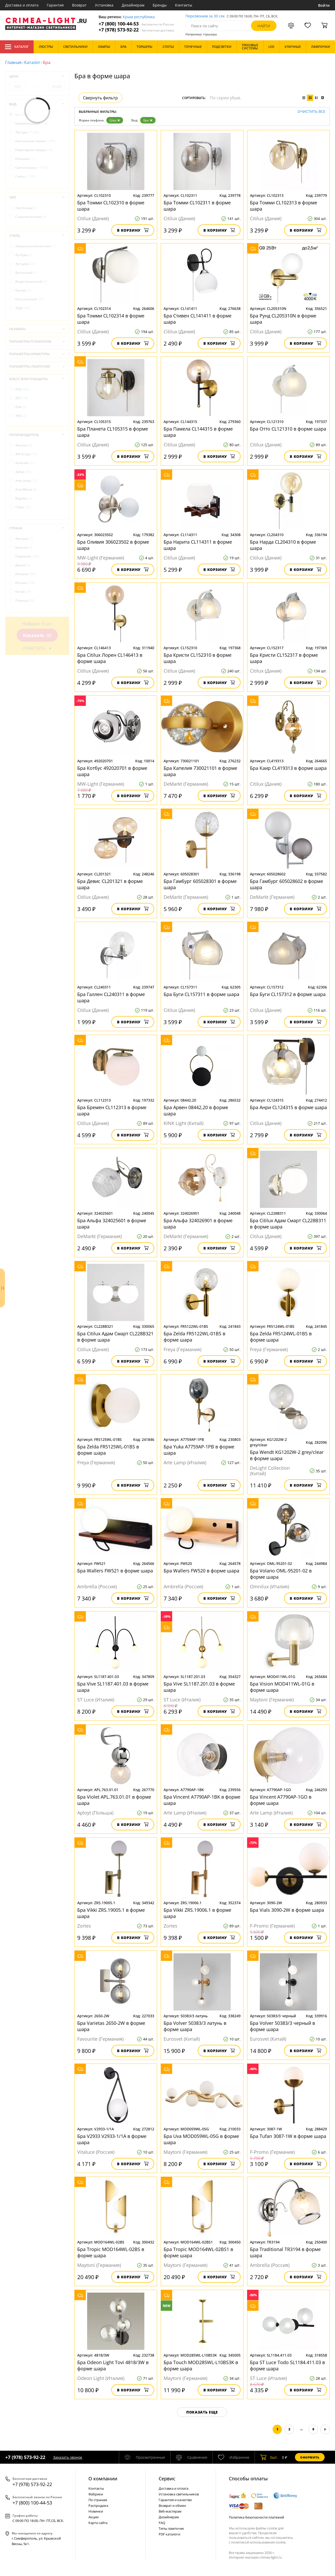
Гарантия (55, 5)
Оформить (309, 2457)
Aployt (23, 472)
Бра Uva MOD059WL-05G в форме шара (201, 2139)
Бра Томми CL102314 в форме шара (110, 319)
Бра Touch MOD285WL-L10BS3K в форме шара (201, 2365)
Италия (25, 583)
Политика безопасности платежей (256, 2517)
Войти (324, 5)
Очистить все (311, 111)
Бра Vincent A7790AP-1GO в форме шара (280, 1800)
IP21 (21, 398)
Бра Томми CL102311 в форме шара (197, 205)
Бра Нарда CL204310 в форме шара (283, 545)
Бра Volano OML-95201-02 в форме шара (281, 1573)
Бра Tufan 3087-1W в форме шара (288, 2136)
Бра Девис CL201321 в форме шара (110, 884)
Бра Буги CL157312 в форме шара (288, 994)
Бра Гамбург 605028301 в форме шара (200, 884)
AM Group (26, 454)
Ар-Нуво (24, 255)
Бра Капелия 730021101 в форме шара (200, 771)
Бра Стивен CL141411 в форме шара (197, 319)
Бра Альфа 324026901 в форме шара (198, 1223)
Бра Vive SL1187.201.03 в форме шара (199, 1687)
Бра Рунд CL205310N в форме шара (283, 319)
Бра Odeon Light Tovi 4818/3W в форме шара (113, 2365)
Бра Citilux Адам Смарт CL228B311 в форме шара (288, 1223)
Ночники (25, 159)
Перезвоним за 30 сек (205, 16)
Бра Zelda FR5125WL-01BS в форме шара (108, 1449)
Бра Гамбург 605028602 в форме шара (286, 884)
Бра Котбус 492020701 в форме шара (112, 771)
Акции (93, 2517)
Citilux (23, 507)
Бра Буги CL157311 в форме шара (201, 994)
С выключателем (30, 216)
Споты (25, 176)
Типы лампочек (171, 2528)
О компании (102, 2478)
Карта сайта (97, 2522)
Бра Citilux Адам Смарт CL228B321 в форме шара (115, 1336)
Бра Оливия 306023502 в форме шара (113, 545)
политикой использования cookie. (258, 2542)
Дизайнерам (133, 5)
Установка (104, 5)
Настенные (26, 208)
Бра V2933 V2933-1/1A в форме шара (111, 2139)
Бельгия (24, 547)
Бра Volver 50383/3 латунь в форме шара (195, 2026)
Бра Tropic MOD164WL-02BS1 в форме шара (198, 2252)
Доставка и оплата (21, 5)
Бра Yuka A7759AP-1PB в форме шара (199, 1449)
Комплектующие (31, 123)
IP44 (20, 407)
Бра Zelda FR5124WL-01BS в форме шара (281, 1336)
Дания (22, 565)
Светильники (31, 167)
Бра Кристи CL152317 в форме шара (284, 658)
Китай (23, 591)
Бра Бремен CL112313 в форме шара (111, 1110)
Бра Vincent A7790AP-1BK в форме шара (202, 1800)
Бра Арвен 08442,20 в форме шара (196, 1110)
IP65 (20, 416)
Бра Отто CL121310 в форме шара (288, 429)
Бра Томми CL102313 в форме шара (283, 205)
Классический (29, 299)
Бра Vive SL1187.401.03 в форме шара (113, 1687)
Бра (147, 120)
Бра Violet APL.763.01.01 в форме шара (114, 1800)
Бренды (160, 5)
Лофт (22, 308)
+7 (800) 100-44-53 (136, 24)
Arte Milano (26, 489)
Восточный (26, 272)
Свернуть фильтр (100, 98)
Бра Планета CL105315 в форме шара (112, 432)
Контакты (183, 5)
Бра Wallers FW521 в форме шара (115, 1570)
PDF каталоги (169, 2534)
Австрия (24, 538)
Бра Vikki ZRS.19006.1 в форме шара (197, 1913)
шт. (269, 2457)
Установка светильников (179, 2494)
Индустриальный (31, 281)
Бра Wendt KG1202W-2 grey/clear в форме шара (287, 1455)
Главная (13, 62)
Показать (37, 635)
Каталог (17, 47)
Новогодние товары (34, 150)
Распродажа (98, 2505)
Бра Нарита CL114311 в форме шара (198, 545)
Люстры (27, 132)
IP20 (22, 389)
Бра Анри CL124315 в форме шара (288, 1107)
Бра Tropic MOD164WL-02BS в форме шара (110, 2252)
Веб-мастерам (170, 2511)
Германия (27, 556)
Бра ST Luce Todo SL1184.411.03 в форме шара (287, 2365)
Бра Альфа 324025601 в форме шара (111, 1223)
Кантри (23, 290)
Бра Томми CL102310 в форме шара (110, 205)
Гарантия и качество (175, 2499)
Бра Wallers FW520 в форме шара (201, 1570)
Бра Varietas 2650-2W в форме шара (111, 2026)
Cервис (167, 2478)
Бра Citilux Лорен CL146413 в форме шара (109, 658)
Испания (25, 574)
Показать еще (202, 2412)
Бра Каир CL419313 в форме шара (288, 768)
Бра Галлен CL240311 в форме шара (111, 997)
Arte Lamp (26, 480)
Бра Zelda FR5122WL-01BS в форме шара (194, 1336)
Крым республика (139, 17)
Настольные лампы (35, 141)
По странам (97, 2499)
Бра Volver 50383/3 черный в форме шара (282, 2026)
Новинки (95, 2511)
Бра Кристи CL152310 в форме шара (197, 658)
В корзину (133, 230)
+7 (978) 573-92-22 (136, 30)
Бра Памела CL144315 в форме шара (198, 432)
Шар (114, 120)
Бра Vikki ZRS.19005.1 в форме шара (111, 1913)
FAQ (162, 2522)
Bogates (23, 498)
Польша (24, 600)
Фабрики (95, 2494)
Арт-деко (25, 264)
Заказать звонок (67, 2457)
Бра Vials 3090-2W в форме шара (287, 1910)
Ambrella (25, 463)
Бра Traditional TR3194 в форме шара (285, 2252)
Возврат (79, 5)
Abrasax (23, 445)
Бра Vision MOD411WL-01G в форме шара (282, 1687)
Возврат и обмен (172, 2505)
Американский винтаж (35, 246)
